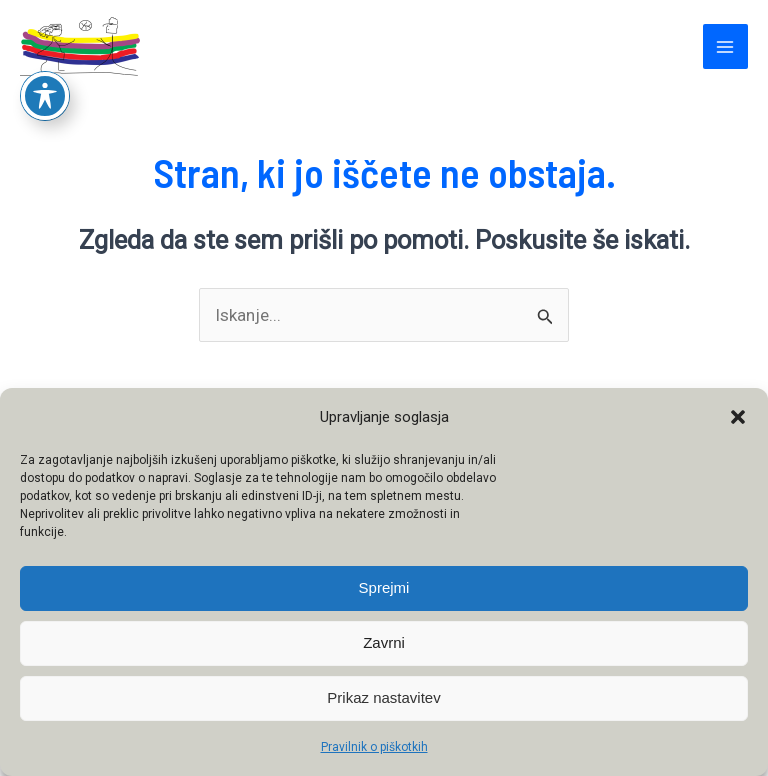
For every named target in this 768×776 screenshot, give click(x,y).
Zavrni (384, 642)
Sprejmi (384, 587)
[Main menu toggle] (726, 47)
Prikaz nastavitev (383, 697)
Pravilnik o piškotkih (374, 747)
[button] (738, 417)
